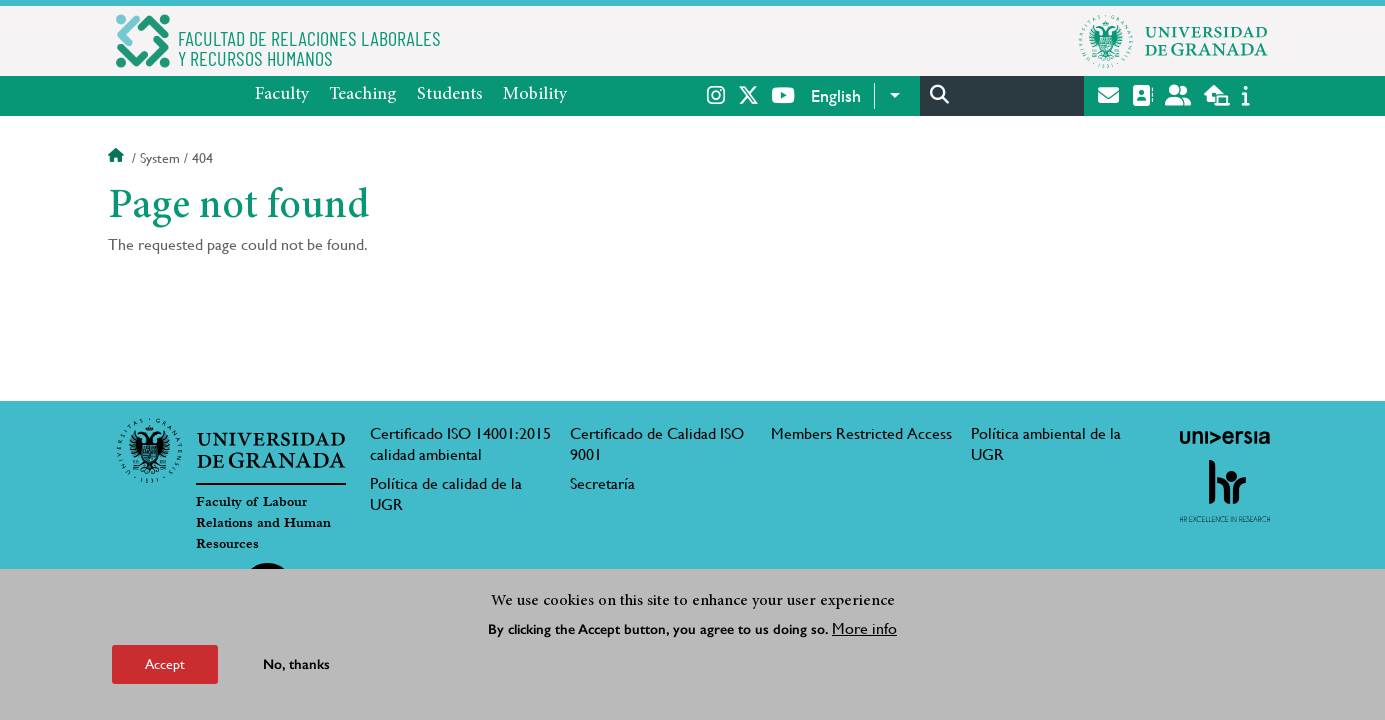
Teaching (363, 95)
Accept (165, 664)
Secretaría (602, 483)
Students (450, 95)
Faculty (282, 95)
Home (118, 158)
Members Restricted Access (861, 433)
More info (864, 628)
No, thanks (296, 664)
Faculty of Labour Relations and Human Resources (263, 523)
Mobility (535, 95)
